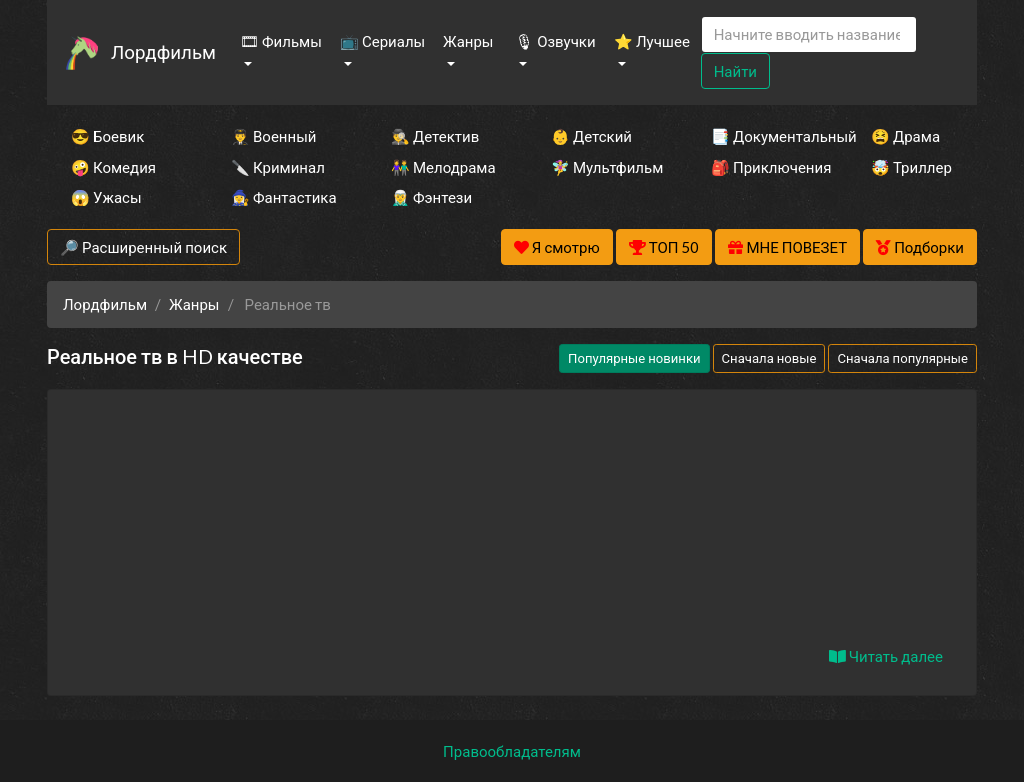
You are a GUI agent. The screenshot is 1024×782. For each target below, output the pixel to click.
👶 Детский (591, 136)
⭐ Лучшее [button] (652, 41)
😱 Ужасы (106, 197)
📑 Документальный (764, 136)
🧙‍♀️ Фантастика (284, 197)
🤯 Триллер (911, 167)
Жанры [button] (468, 41)
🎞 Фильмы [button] (281, 41)
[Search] (809, 34)
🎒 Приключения (764, 167)
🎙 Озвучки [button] (555, 41)
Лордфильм (163, 51)
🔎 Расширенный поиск (143, 247)
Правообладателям (512, 751)
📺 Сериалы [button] (382, 41)
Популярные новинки (634, 358)
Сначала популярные (902, 358)
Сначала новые (769, 358)
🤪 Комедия (113, 167)
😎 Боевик (107, 136)
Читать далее (886, 656)
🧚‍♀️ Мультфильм (604, 167)
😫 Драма (905, 136)
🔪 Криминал (278, 167)
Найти (735, 71)
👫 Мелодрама (443, 167)
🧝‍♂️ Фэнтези (431, 197)
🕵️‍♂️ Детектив (435, 136)
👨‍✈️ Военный (273, 136)
